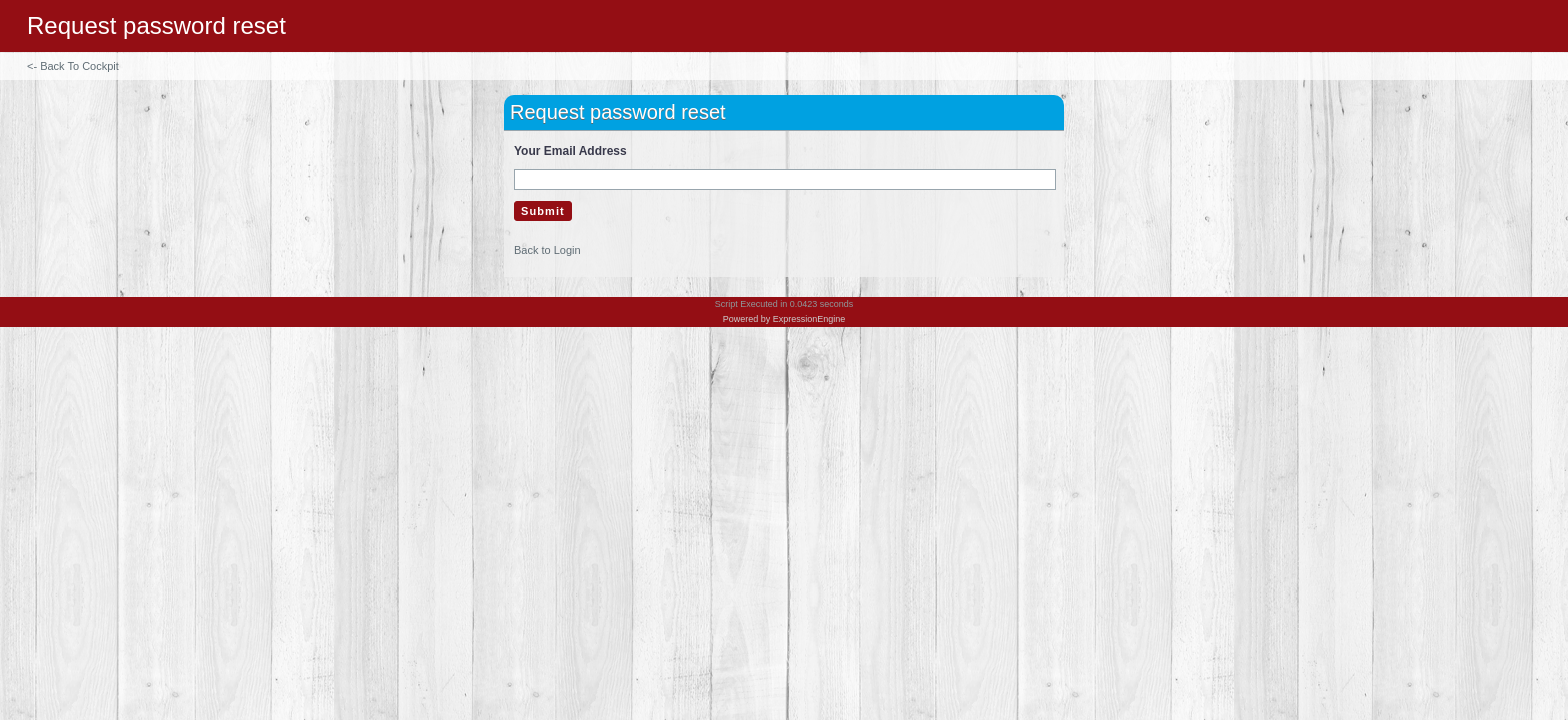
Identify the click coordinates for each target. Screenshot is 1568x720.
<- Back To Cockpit (73, 66)
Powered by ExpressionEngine (784, 319)
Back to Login (547, 250)
